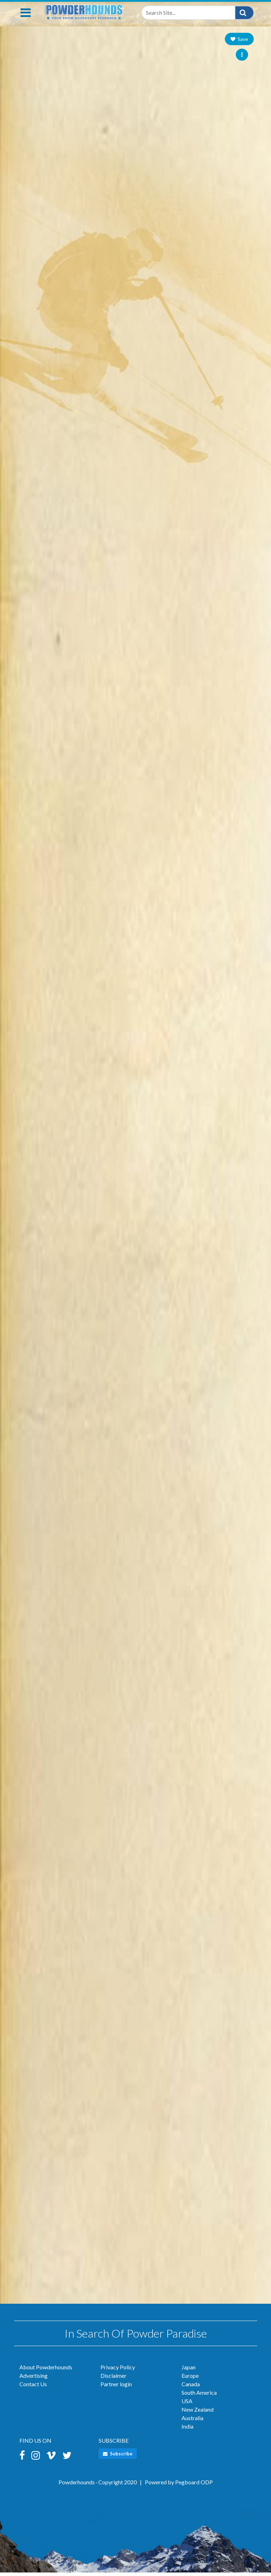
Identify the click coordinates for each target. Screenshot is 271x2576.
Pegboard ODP (194, 2485)
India (187, 2429)
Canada (190, 2387)
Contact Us (33, 2387)
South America (199, 2396)
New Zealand (197, 2413)
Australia (192, 2421)
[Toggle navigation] (25, 16)
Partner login (116, 2387)
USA (186, 2404)
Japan (188, 2370)
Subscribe (118, 2457)
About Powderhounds (45, 2370)
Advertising (33, 2379)
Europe (190, 2379)
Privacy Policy (117, 2370)
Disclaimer (113, 2379)
